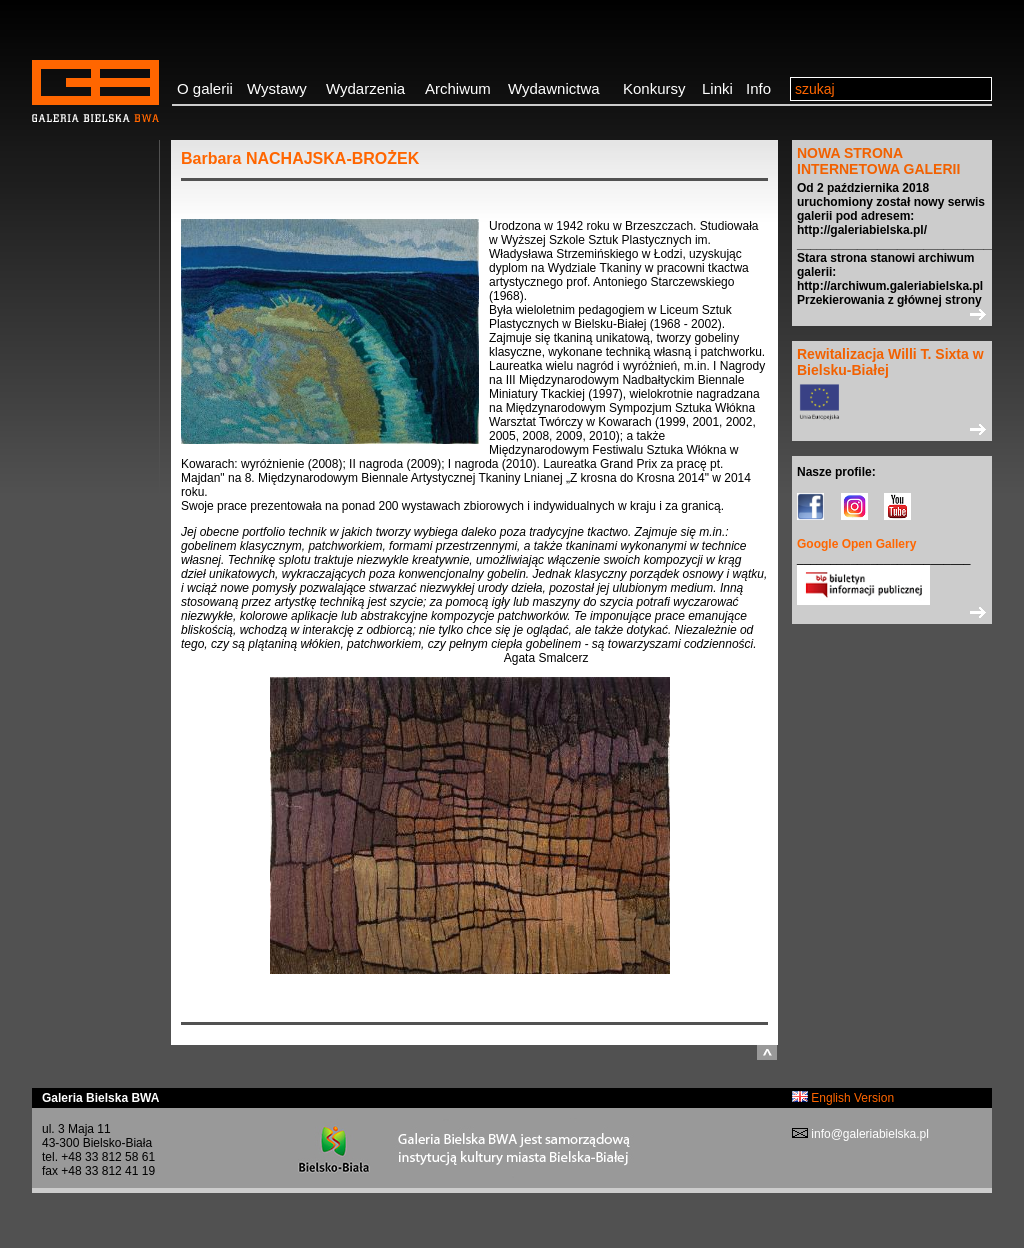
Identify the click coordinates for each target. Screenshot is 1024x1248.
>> (892, 314)
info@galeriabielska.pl (868, 1134)
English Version (843, 1098)
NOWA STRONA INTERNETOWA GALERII (878, 161)
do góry (767, 1052)
